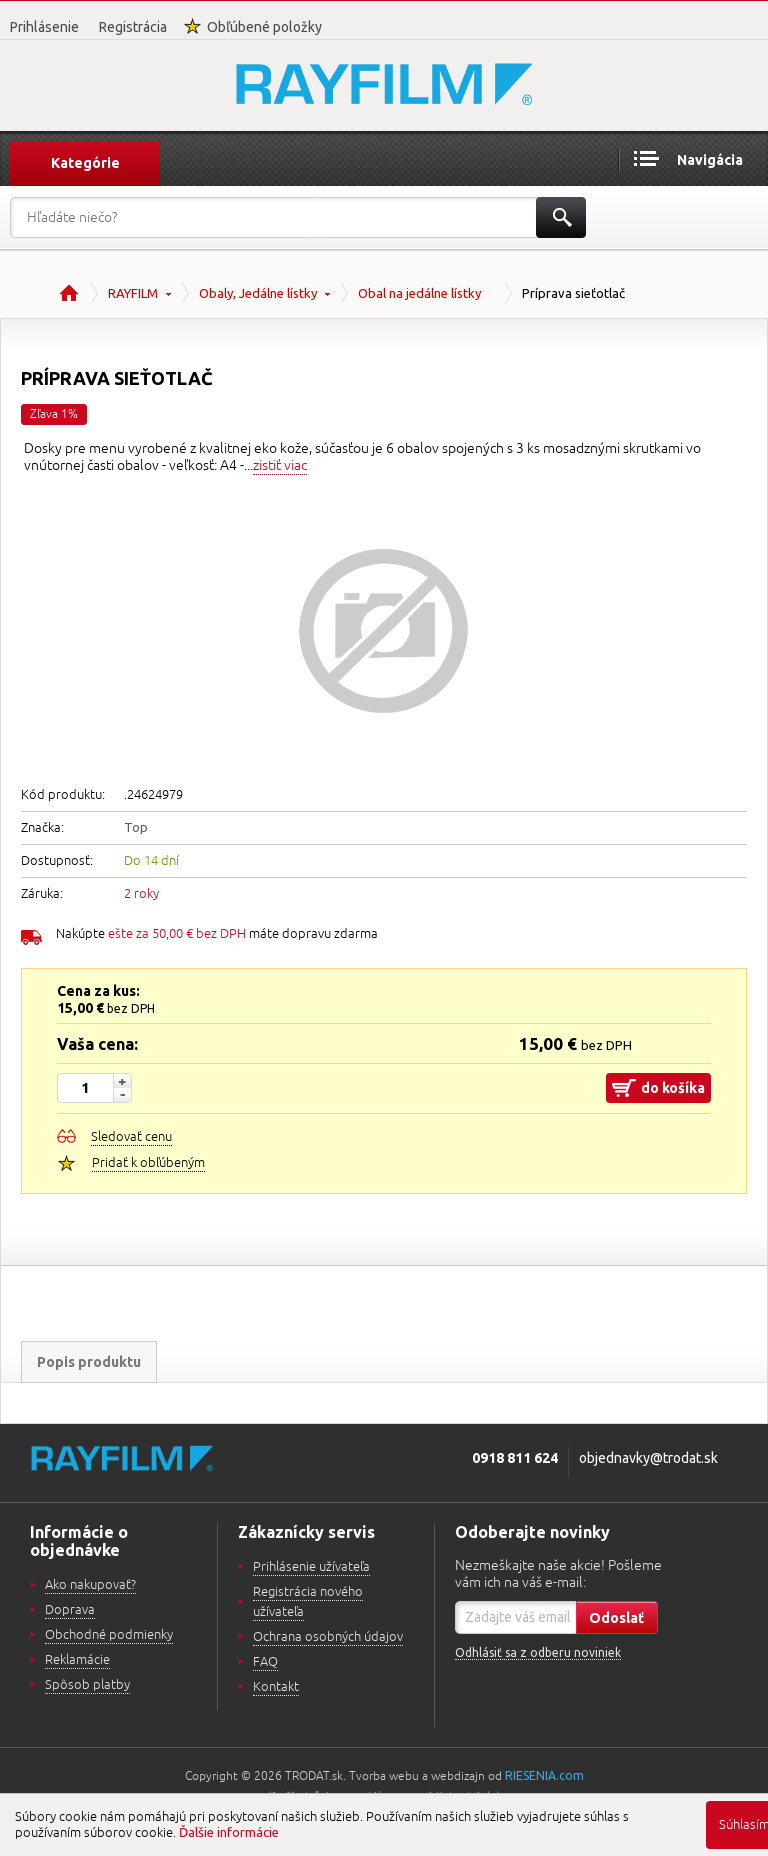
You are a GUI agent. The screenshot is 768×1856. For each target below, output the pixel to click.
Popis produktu (89, 1362)
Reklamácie (77, 1660)
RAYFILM (133, 293)
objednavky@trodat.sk (648, 1458)
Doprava (70, 1610)
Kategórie (85, 163)
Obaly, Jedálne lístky (258, 293)
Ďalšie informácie (229, 1832)
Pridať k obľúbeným (148, 1163)
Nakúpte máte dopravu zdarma (217, 934)
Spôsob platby (87, 1685)
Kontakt (276, 1687)
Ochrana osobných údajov (328, 1637)
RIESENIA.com (544, 1775)
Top (136, 827)
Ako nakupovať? (90, 1585)
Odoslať (616, 1618)
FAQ (265, 1662)
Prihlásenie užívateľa (311, 1567)
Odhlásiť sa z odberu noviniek (538, 1652)
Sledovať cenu (131, 1137)
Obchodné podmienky (109, 1635)
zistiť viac (280, 465)
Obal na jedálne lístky (419, 293)
